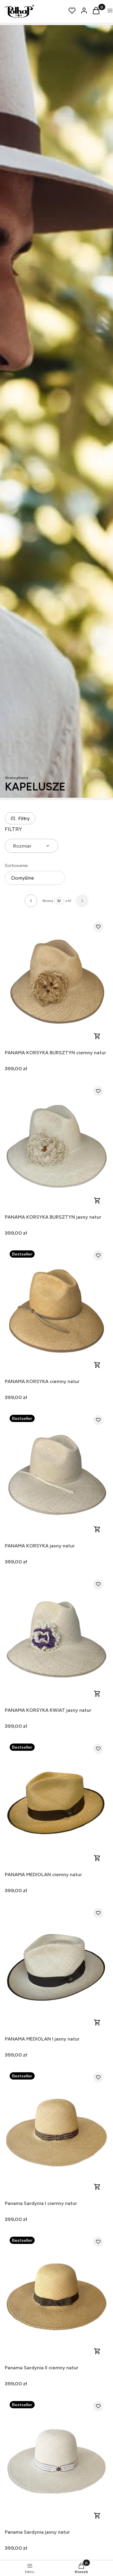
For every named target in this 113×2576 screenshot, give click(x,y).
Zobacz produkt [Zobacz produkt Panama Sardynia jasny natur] (97, 2516)
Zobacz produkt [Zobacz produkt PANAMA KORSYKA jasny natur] (97, 1529)
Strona (47, 900)
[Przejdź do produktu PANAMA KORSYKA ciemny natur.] (56, 1311)
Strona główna (16, 777)
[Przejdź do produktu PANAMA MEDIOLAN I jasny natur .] (56, 1968)
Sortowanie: (17, 865)
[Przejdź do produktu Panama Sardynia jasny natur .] (56, 2461)
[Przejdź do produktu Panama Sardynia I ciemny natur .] (56, 2132)
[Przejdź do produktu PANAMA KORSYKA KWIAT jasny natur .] (56, 1639)
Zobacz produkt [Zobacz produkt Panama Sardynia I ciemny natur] (97, 2187)
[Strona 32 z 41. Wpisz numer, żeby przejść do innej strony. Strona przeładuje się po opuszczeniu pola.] (59, 900)
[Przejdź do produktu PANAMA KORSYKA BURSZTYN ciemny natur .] (56, 982)
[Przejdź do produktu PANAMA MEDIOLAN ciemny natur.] (56, 1804)
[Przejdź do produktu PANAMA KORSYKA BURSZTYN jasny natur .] (56, 1146)
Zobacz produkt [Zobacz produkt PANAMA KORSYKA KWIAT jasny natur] (97, 1694)
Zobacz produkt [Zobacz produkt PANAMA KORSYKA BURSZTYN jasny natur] (97, 1200)
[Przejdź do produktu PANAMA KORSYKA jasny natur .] (56, 1475)
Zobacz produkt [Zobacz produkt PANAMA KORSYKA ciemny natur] (97, 1365)
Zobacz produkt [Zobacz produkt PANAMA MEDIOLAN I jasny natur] (97, 2022)
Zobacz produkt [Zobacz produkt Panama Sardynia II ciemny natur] (97, 2351)
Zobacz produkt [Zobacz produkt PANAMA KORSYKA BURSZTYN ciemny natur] (97, 1036)
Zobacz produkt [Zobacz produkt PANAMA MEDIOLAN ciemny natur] (97, 1858)
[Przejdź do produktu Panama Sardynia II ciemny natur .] (56, 2297)
